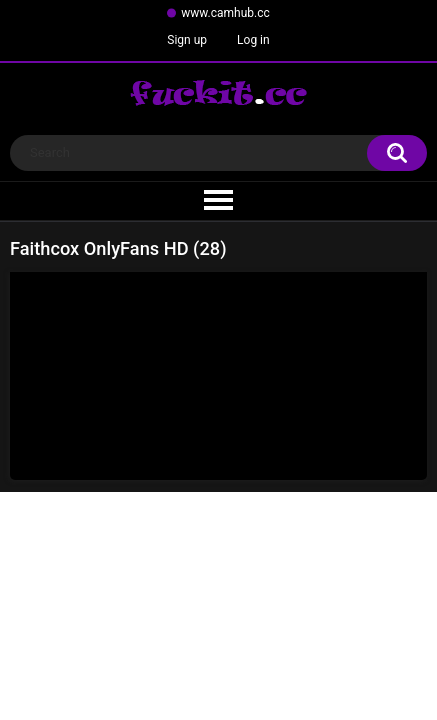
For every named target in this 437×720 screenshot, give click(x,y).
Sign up (187, 40)
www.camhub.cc (225, 13)
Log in (253, 40)
